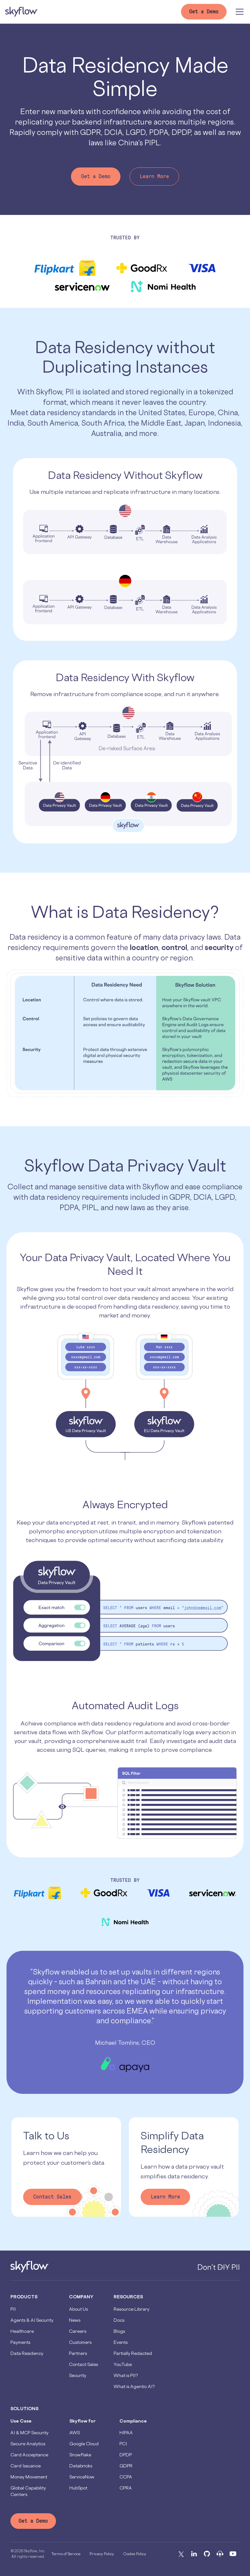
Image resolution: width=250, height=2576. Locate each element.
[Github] (207, 2553)
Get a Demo (95, 176)
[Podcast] (220, 2553)
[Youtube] (233, 2553)
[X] (181, 2553)
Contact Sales (52, 2197)
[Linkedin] (194, 2553)
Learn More (154, 176)
